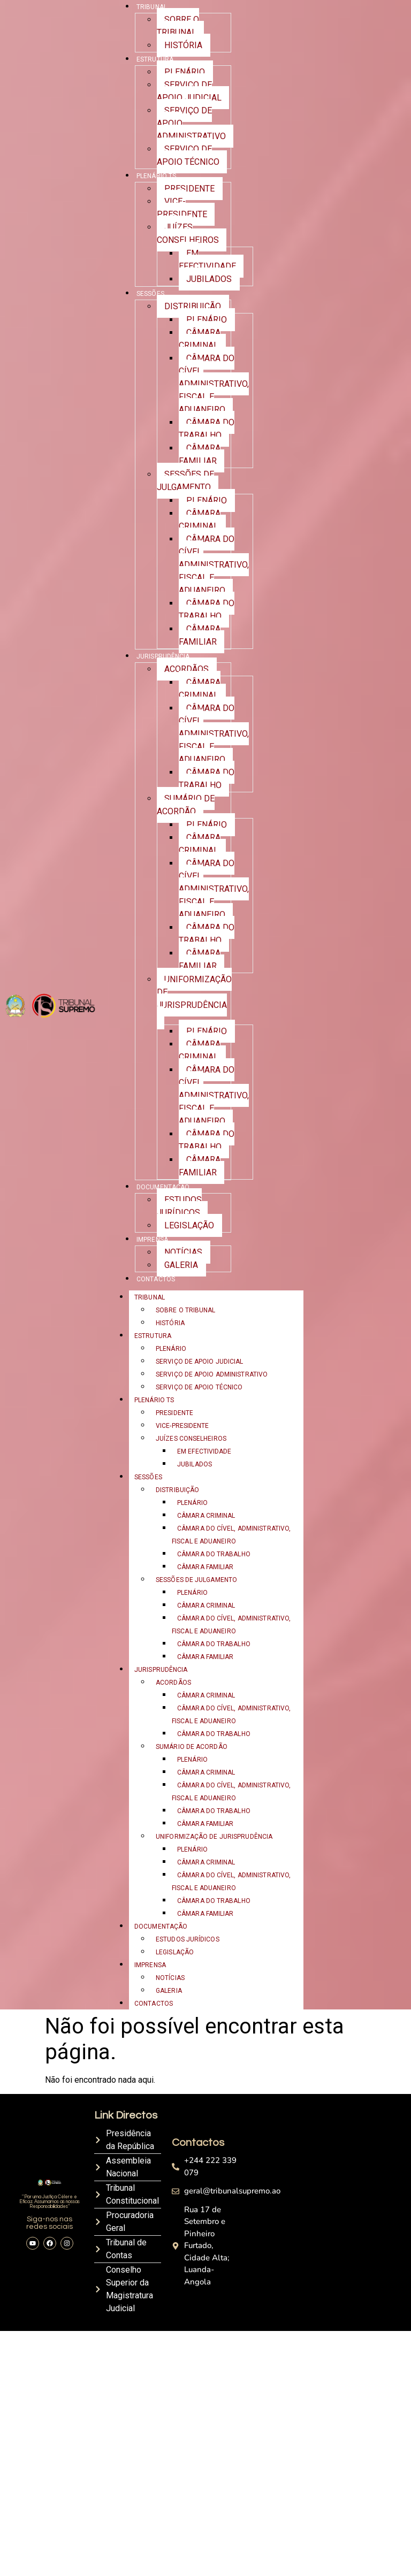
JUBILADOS (209, 279)
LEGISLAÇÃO (189, 1225)
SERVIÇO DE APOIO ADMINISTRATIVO (212, 1374)
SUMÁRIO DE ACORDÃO (186, 804)
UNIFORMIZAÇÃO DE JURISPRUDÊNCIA (194, 992)
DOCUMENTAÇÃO (162, 1187)
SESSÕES (150, 293)
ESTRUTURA (154, 59)
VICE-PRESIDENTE (182, 207)
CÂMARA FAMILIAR (199, 454)
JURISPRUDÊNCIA (162, 656)
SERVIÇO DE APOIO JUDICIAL (189, 91)
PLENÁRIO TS (156, 176)
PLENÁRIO (184, 72)
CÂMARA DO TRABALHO (206, 428)
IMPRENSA (152, 1239)
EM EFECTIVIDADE (207, 259)
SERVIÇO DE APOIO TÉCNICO (188, 155)
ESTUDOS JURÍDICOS (179, 1206)
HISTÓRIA (183, 45)
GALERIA (181, 1265)
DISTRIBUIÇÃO (192, 306)
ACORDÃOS (186, 669)
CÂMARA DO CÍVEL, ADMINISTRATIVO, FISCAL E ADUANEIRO (214, 384)
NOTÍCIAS (183, 1252)
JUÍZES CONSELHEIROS (188, 233)
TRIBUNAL (149, 1297)
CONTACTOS (155, 1279)
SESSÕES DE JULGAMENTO (185, 480)
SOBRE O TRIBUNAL (178, 25)
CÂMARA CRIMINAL (199, 338)
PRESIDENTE (189, 189)
